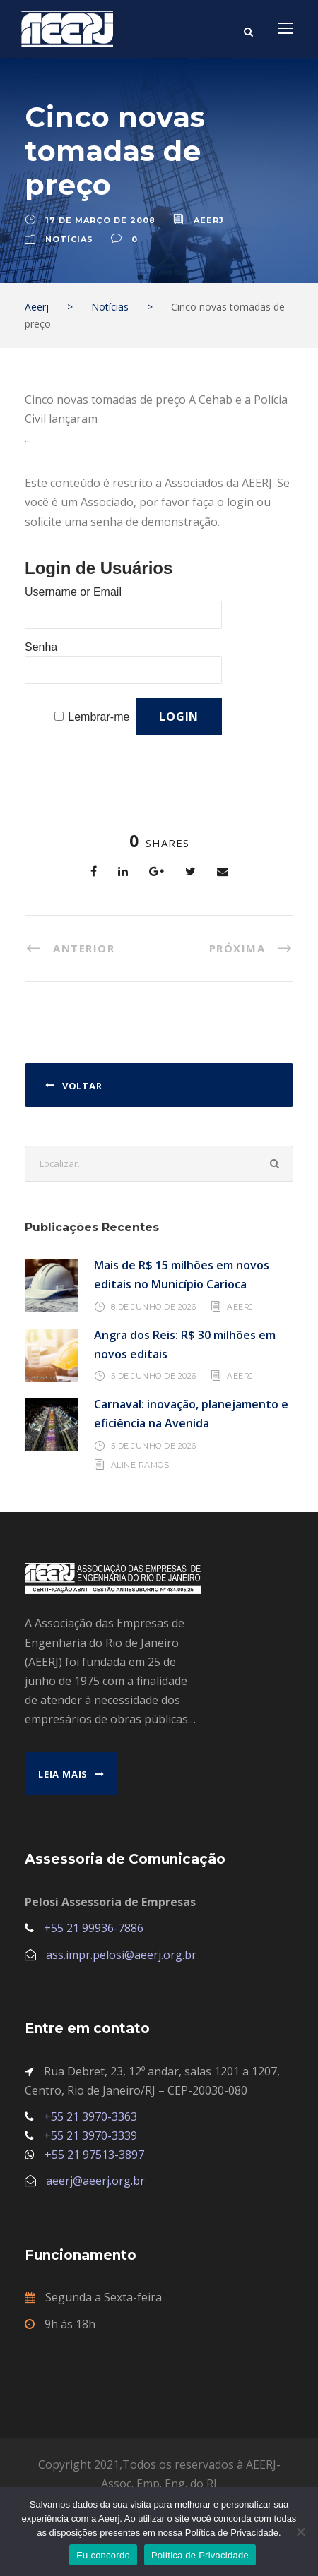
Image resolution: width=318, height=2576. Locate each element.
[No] (300, 2531)
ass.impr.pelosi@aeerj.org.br (121, 1955)
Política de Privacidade (200, 2555)
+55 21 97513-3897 (94, 2154)
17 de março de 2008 (100, 220)
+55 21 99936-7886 (93, 1928)
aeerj (209, 220)
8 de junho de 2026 (153, 1306)
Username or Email (73, 592)
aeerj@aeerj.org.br (95, 2180)
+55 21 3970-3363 (90, 2116)
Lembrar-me (98, 717)
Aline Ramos (140, 1465)
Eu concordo (103, 2555)
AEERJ (240, 1306)
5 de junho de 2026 (153, 1376)
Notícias (69, 239)
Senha (41, 647)
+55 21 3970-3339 (90, 2135)
